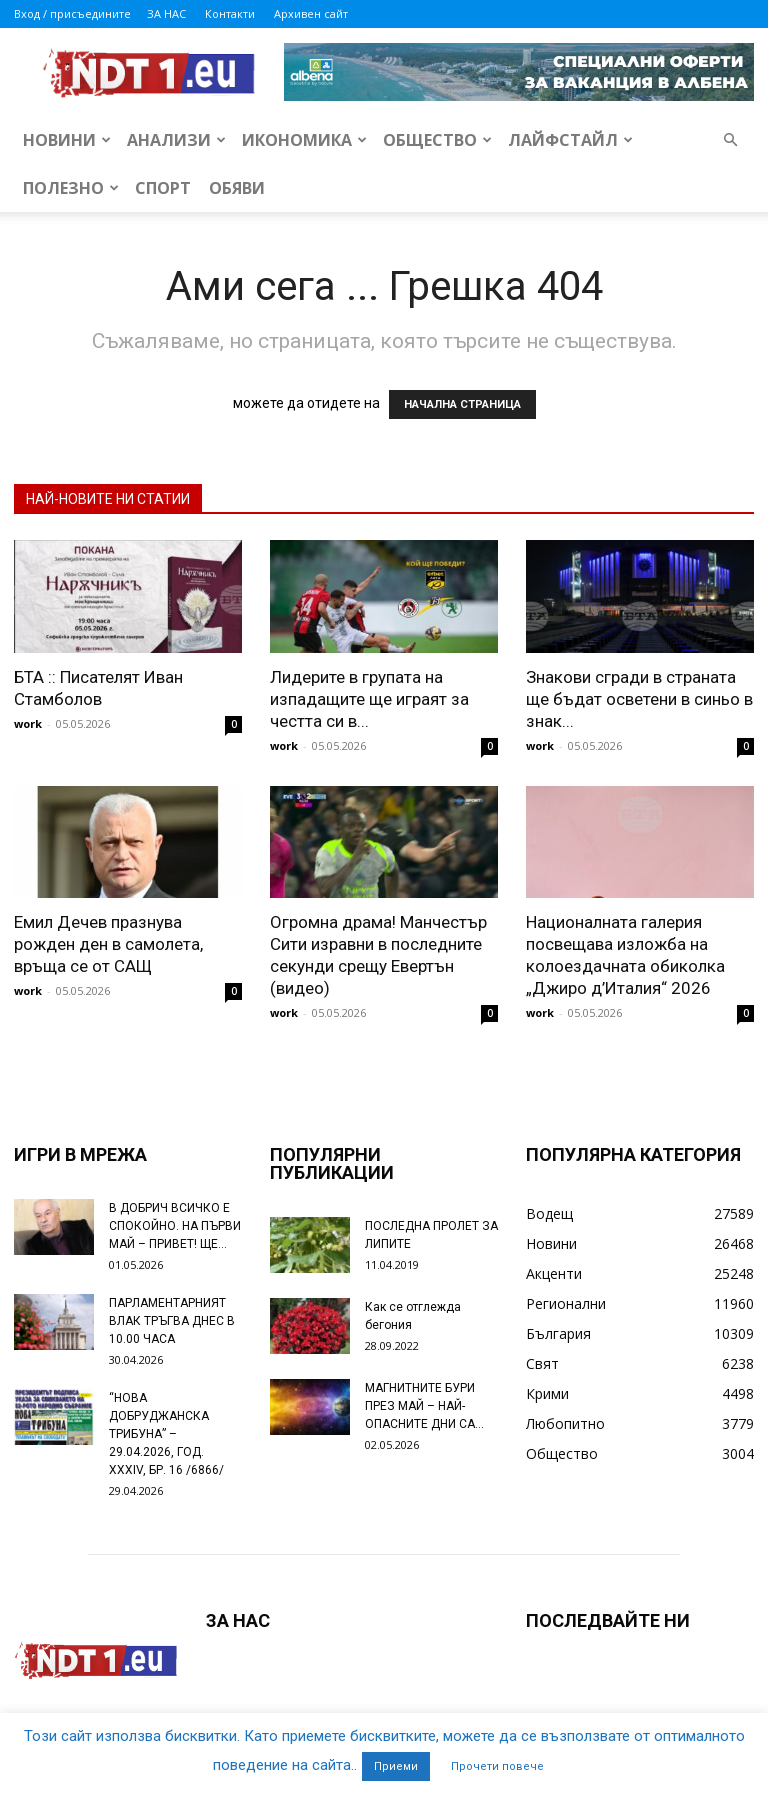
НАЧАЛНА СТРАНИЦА (462, 404)
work (28, 723)
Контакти (230, 13)
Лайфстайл (570, 140)
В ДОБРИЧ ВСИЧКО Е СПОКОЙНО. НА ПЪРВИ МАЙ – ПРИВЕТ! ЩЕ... (175, 1226)
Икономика (304, 140)
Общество (437, 140)
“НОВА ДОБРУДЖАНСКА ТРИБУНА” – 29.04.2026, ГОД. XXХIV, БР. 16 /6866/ (166, 1434)
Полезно (71, 188)
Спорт (163, 188)
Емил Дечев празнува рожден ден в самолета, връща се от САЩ (108, 944)
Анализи (176, 140)
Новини (67, 140)
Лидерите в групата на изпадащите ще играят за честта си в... (369, 699)
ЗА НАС (166, 13)
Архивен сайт (311, 13)
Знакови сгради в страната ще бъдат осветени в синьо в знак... (639, 699)
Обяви (237, 188)
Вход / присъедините (72, 13)
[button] (730, 140)
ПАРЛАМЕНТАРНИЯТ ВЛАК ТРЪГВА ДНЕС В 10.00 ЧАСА (172, 1321)
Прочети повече (497, 1766)
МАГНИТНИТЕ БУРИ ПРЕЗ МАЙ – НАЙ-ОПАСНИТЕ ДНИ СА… (424, 1406)
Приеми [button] (396, 1766)
